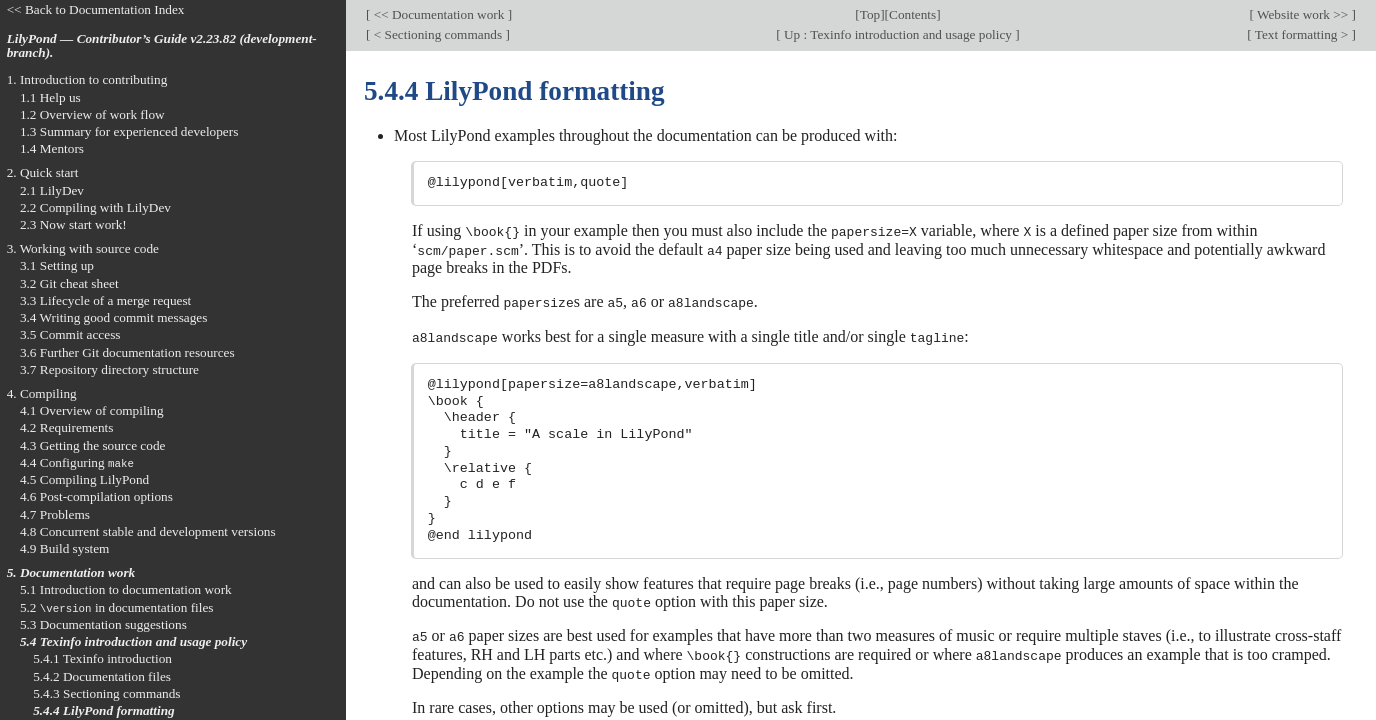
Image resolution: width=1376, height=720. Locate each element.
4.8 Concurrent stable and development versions (148, 531)
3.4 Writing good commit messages (114, 317)
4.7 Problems (55, 514)
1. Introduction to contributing (87, 79)
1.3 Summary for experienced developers (129, 131)
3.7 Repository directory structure (109, 369)
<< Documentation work (438, 14)
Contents (912, 14)
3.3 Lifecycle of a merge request (105, 300)
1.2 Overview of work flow (92, 114)
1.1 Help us (50, 97)
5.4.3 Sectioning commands (106, 693)
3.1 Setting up (57, 265)
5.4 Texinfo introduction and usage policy (133, 641)
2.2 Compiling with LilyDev (95, 207)
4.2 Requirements (67, 427)
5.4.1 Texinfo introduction (102, 658)
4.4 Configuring (77, 462)
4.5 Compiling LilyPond (84, 479)
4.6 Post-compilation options (96, 496)
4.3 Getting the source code (93, 445)
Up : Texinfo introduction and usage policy (898, 34)
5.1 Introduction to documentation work (126, 589)
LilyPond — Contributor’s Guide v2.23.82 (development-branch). (162, 46)
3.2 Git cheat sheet (69, 283)
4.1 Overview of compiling (92, 410)
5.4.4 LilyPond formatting (104, 710)
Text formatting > (1302, 34)
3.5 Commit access (70, 334)
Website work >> (1303, 14)
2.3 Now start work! (73, 224)
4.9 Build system (65, 548)
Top (870, 14)
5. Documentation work (71, 572)
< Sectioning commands (437, 34)
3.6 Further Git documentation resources (127, 352)
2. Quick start (43, 172)
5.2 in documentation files (117, 607)
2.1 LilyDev (52, 190)
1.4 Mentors (52, 148)
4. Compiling (42, 393)
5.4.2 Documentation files (102, 676)
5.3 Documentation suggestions (103, 624)
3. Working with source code (83, 248)
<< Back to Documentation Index (96, 9)
